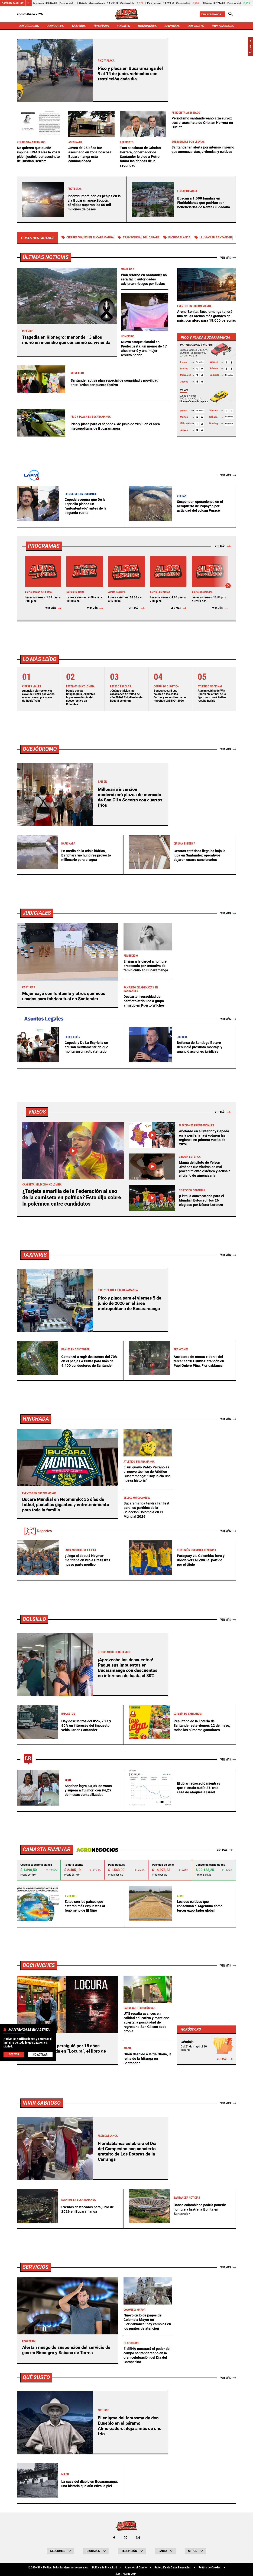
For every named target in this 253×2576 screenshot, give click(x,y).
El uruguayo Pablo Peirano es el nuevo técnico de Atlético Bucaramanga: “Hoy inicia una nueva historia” (147, 1472)
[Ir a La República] (28, 1758)
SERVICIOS (172, 26)
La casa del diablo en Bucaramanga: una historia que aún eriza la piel (89, 2481)
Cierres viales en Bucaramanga (90, 236)
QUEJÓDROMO (29, 26)
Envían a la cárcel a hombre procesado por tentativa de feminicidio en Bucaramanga (146, 964)
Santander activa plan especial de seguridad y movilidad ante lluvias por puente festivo (114, 381)
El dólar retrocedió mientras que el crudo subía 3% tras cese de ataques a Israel (198, 1786)
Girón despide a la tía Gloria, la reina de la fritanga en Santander (147, 2057)
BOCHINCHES (147, 26)
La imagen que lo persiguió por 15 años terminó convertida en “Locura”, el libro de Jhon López (64, 2049)
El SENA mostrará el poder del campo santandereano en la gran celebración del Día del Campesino (147, 2353)
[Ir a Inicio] (126, 14)
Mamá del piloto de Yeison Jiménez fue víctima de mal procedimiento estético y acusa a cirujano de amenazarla (205, 1167)
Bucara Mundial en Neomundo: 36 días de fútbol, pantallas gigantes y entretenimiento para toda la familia (65, 1503)
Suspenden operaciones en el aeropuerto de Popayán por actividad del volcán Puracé (200, 504)
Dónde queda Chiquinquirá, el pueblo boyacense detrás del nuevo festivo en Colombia (80, 696)
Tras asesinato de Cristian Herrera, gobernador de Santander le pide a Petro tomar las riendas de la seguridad (140, 156)
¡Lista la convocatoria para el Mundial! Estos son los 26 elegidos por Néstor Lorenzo (201, 1199)
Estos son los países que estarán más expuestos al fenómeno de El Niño (85, 1904)
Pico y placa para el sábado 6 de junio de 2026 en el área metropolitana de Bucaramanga (115, 425)
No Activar (40, 2054)
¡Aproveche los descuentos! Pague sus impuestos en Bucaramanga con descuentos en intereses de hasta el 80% (127, 1666)
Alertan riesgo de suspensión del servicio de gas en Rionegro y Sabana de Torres (66, 2349)
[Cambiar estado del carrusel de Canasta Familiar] (28, 3)
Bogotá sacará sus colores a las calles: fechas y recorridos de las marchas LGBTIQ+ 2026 (170, 694)
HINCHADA (101, 26)
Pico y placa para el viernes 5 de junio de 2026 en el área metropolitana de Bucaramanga (129, 1302)
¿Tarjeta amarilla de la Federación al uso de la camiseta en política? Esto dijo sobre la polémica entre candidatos (71, 1196)
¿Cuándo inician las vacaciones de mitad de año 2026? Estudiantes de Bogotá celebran (126, 694)
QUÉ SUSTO (196, 26)
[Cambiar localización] (212, 14)
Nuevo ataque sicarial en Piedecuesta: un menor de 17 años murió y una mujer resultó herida (144, 347)
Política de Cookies (209, 2564)
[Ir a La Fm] (31, 474)
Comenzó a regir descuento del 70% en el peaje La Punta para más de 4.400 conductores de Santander (89, 1360)
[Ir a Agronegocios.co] (97, 1848)
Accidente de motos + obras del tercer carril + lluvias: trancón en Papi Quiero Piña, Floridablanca (199, 1360)
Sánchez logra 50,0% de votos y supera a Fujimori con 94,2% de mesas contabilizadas (88, 1789)
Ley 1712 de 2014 (126, 2571)
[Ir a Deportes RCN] (37, 1529)
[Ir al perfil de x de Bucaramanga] (125, 2535)
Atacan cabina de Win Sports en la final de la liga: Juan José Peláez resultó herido (212, 694)
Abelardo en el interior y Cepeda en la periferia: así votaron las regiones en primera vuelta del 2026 (204, 1136)
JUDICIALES (55, 26)
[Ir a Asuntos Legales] (43, 1017)
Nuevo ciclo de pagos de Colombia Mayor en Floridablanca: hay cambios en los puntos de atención (147, 2320)
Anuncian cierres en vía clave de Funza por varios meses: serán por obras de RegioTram (38, 694)
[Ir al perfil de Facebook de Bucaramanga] (114, 2535)
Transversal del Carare (141, 236)
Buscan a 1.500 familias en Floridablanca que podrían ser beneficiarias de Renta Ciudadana (203, 202)
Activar (14, 2054)
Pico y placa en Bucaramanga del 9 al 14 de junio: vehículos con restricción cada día (130, 73)
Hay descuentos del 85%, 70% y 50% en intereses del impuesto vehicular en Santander (86, 1724)
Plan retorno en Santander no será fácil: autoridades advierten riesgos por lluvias (144, 278)
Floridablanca (179, 236)
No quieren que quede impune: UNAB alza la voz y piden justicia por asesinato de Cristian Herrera (38, 154)
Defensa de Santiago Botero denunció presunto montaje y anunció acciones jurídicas (199, 1045)
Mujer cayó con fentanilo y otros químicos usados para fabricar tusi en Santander (63, 995)
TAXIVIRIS (79, 26)
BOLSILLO (123, 26)
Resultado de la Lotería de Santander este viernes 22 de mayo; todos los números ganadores (202, 1724)
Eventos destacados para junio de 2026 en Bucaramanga (87, 2208)
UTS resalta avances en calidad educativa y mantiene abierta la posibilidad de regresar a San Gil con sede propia (146, 2020)
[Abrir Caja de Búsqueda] (230, 14)
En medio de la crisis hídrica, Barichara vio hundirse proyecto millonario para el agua (86, 854)
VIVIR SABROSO (223, 26)
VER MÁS (53, 607)
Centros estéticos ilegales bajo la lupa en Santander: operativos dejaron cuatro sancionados (199, 854)
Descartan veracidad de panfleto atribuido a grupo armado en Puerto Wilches (144, 1000)
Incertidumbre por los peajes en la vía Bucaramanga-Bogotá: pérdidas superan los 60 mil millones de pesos (94, 202)
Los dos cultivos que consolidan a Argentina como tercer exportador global (199, 1904)
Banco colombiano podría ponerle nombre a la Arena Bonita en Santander (200, 2208)
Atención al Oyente (136, 2564)
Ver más (228, 257)
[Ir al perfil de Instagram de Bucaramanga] (138, 2535)
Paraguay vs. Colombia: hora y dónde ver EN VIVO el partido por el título (201, 1558)
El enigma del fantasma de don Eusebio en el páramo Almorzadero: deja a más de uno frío (129, 2423)
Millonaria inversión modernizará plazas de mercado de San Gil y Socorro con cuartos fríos (130, 796)
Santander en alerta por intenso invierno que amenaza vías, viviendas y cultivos (202, 149)
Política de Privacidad (104, 2564)
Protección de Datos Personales (172, 2564)
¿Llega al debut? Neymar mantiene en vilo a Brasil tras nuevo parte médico (87, 1558)
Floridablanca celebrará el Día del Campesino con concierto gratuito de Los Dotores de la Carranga (127, 2150)
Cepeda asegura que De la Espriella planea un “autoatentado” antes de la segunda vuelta (85, 504)
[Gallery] (126, 582)
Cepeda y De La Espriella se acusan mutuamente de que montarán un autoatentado (86, 1045)
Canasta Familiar (13, 3)
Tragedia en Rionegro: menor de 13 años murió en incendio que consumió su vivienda (66, 339)
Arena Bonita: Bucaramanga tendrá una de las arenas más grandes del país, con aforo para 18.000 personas (206, 315)
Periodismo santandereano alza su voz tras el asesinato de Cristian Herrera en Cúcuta (202, 122)
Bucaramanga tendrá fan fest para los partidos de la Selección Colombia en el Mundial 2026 (146, 1508)
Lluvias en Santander (215, 236)
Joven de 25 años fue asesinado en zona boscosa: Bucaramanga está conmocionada (90, 154)
